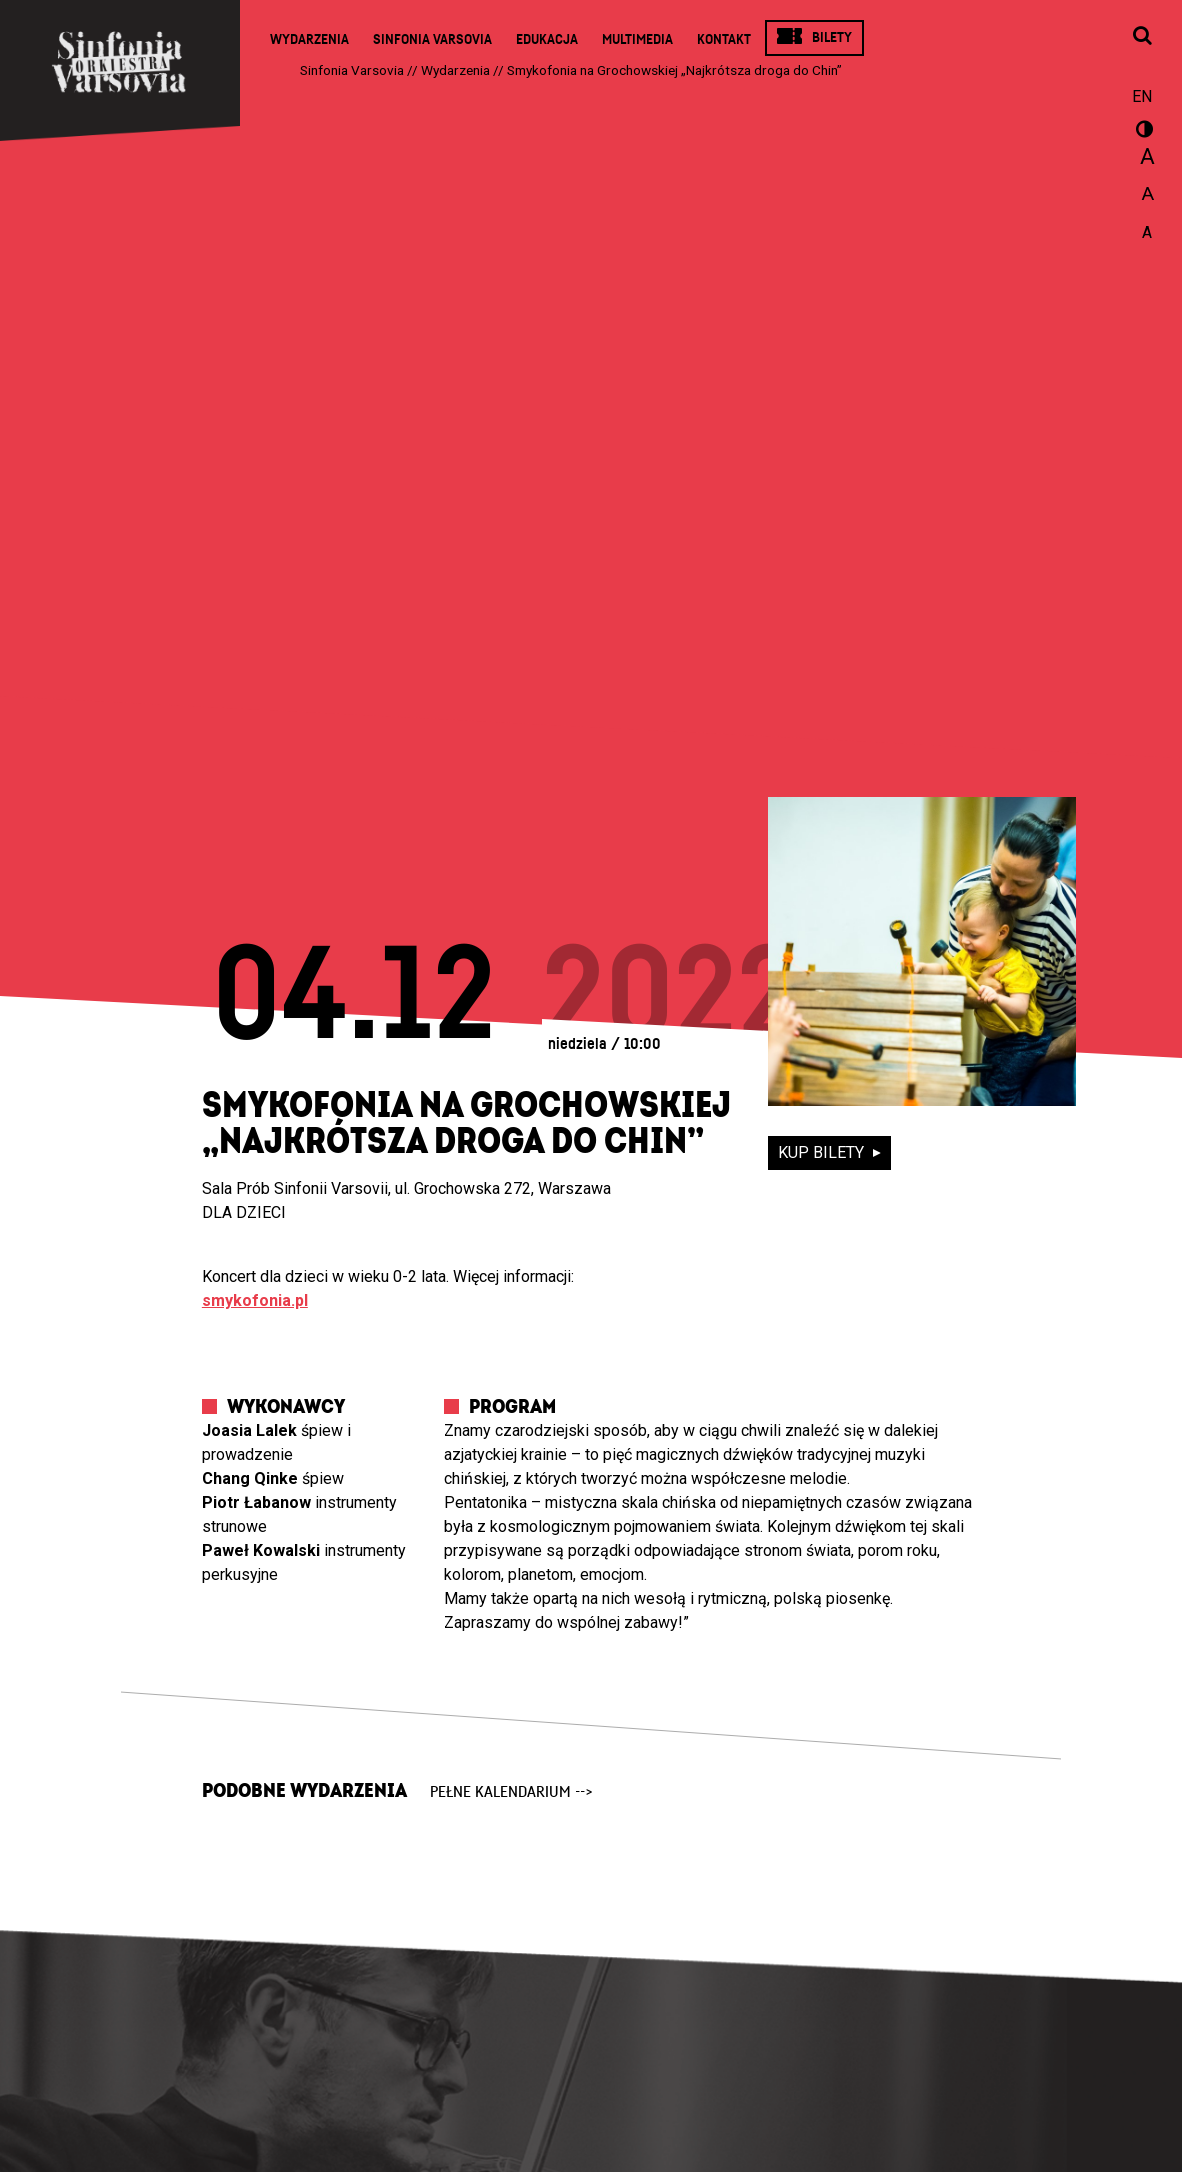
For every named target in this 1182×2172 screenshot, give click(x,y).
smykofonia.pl (255, 1300)
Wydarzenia (309, 39)
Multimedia (637, 39)
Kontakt (724, 39)
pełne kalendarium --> (511, 1792)
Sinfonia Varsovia (432, 39)
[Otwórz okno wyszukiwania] (1142, 37)
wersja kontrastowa (1142, 132)
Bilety (832, 37)
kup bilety (823, 1152)
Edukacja (547, 39)
